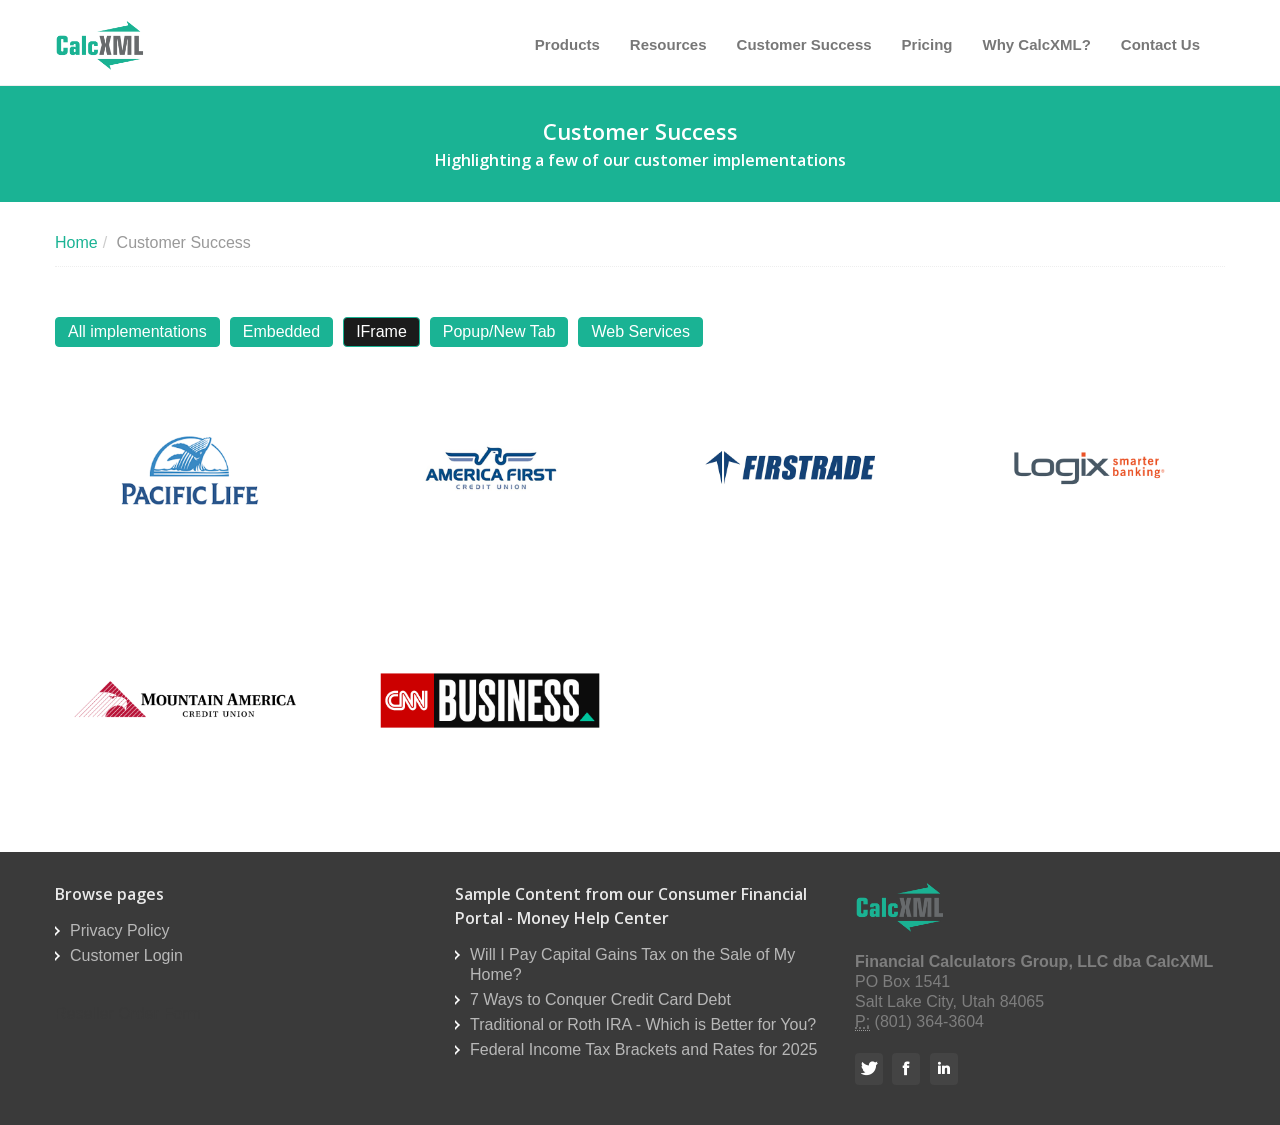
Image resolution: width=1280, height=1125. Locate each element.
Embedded (281, 331)
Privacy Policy (120, 930)
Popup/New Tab (499, 331)
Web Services (640, 331)
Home (76, 242)
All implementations (137, 331)
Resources (668, 44)
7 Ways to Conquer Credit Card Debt (600, 999)
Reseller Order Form (128, 1013)
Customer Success (804, 44)
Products (567, 44)
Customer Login (126, 955)
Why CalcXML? (1036, 44)
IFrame (381, 331)
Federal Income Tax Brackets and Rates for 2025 (643, 1049)
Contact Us (1160, 44)
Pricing (927, 44)
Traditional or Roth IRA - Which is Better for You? (643, 1024)
